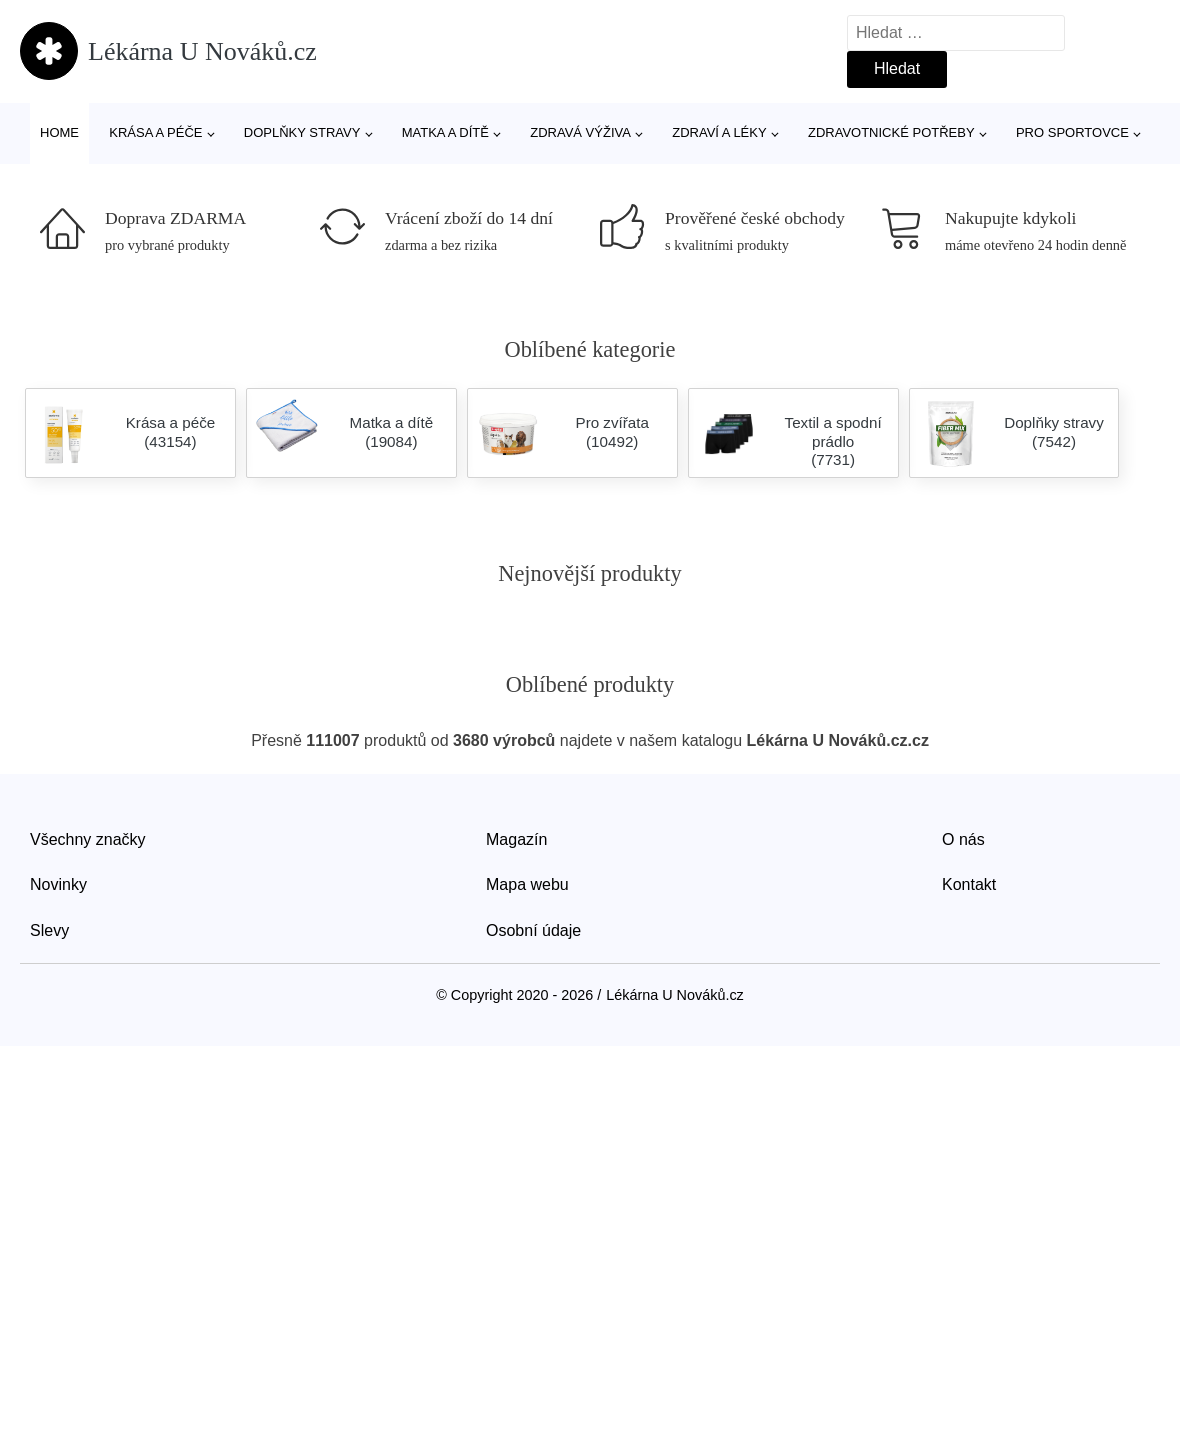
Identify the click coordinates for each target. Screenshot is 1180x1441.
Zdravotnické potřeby (891, 132)
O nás (963, 839)
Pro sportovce (1072, 132)
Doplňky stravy (302, 132)
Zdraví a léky (719, 132)
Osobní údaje (533, 930)
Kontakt (969, 884)
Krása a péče (155, 132)
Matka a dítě (445, 132)
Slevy (49, 930)
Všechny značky (88, 839)
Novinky (58, 884)
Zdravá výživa (580, 132)
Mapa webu (527, 884)
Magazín (516, 839)
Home (59, 132)
